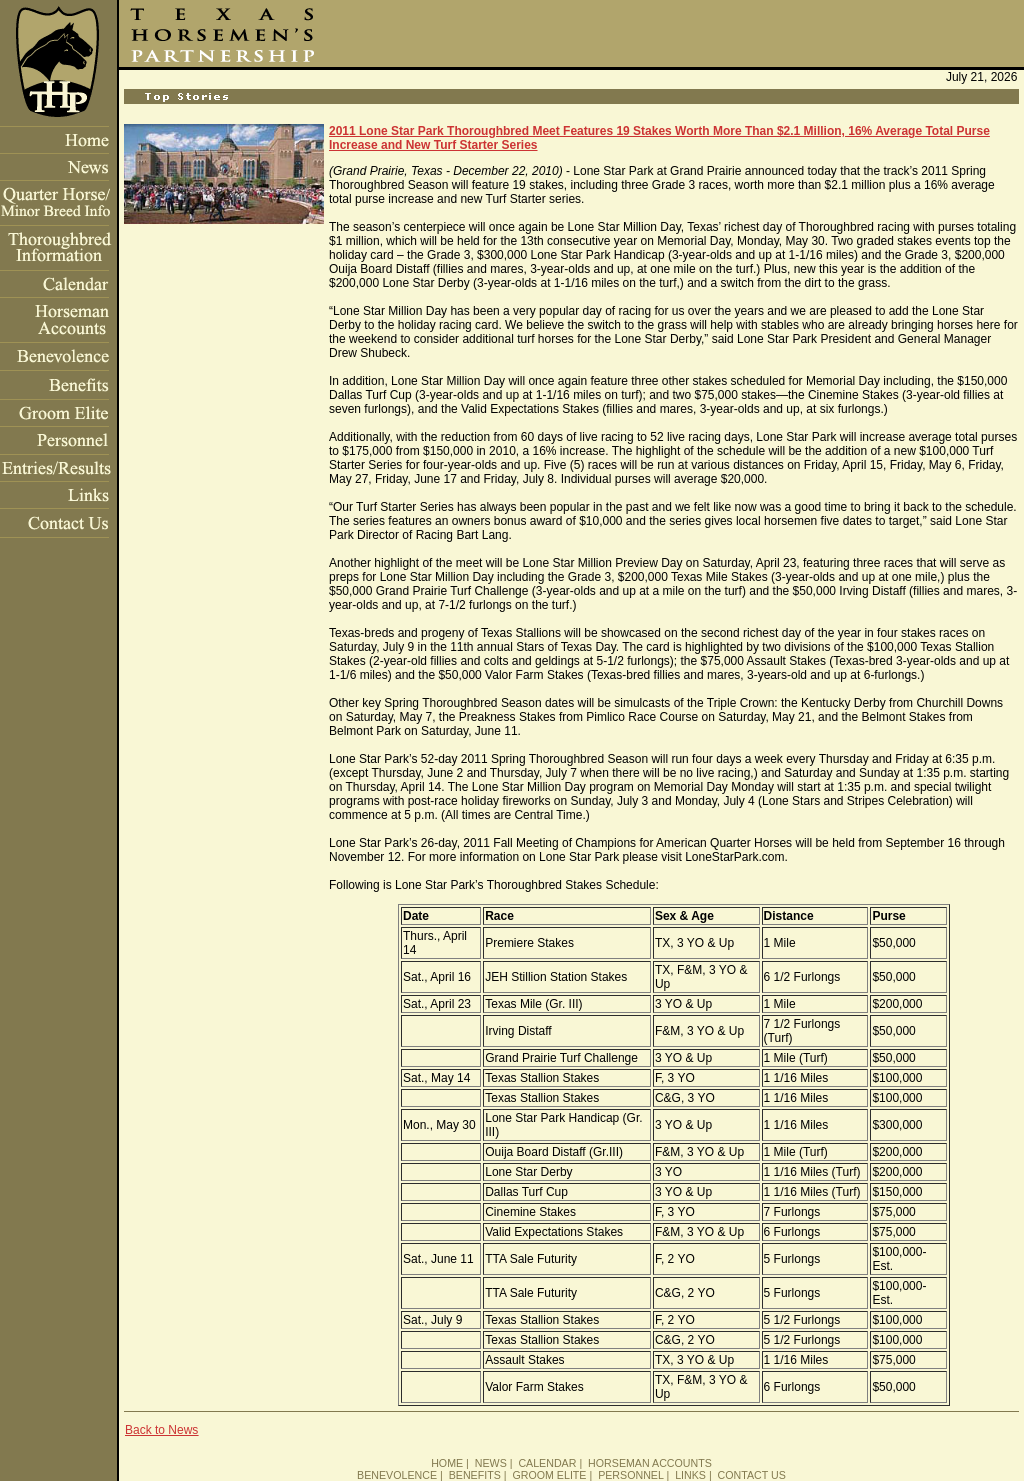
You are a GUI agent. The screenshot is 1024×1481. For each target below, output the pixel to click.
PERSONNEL (630, 1475)
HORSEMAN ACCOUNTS (650, 1463)
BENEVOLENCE (397, 1475)
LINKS (690, 1475)
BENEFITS (475, 1475)
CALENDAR (547, 1463)
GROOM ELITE (549, 1475)
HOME (447, 1463)
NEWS (491, 1463)
